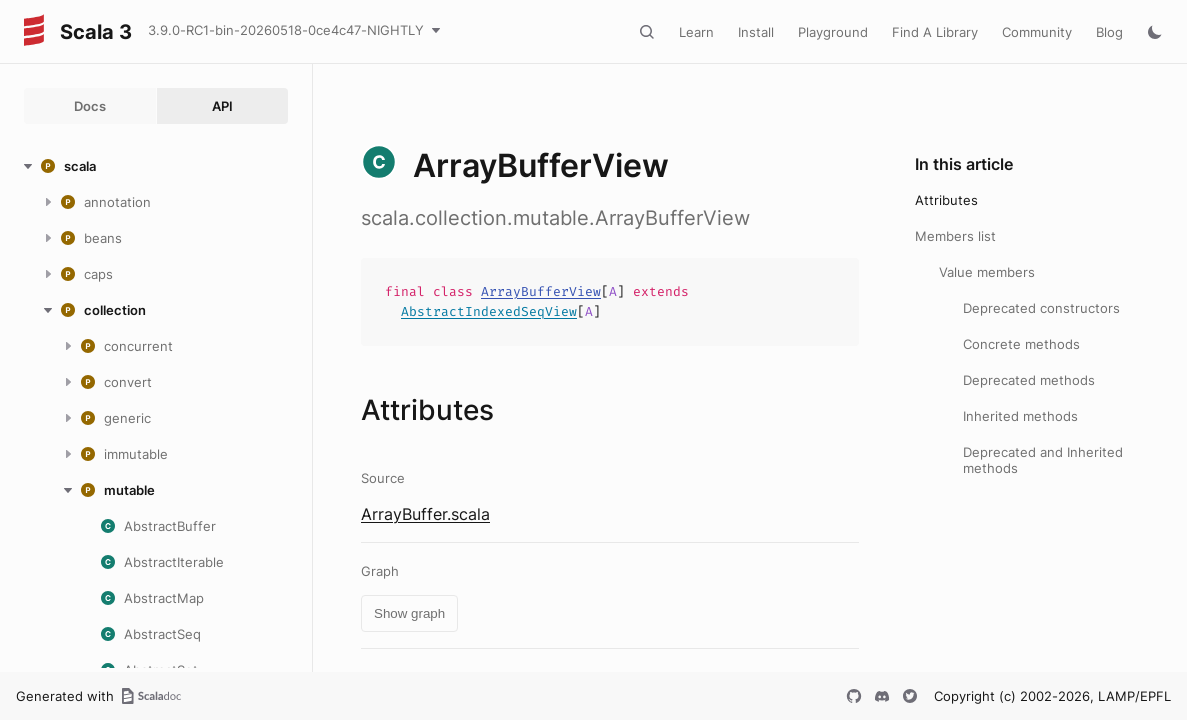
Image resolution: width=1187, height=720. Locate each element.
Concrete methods (1021, 344)
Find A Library (935, 32)
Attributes (946, 200)
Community (1037, 32)
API (222, 106)
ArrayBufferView (541, 291)
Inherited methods (1020, 416)
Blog (1109, 32)
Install (756, 32)
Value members (987, 272)
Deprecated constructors (1041, 308)
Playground (833, 32)
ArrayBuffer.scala (425, 514)
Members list (955, 236)
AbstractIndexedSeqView (489, 311)
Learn (696, 32)
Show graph (409, 613)
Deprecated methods (1029, 380)
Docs (90, 106)
